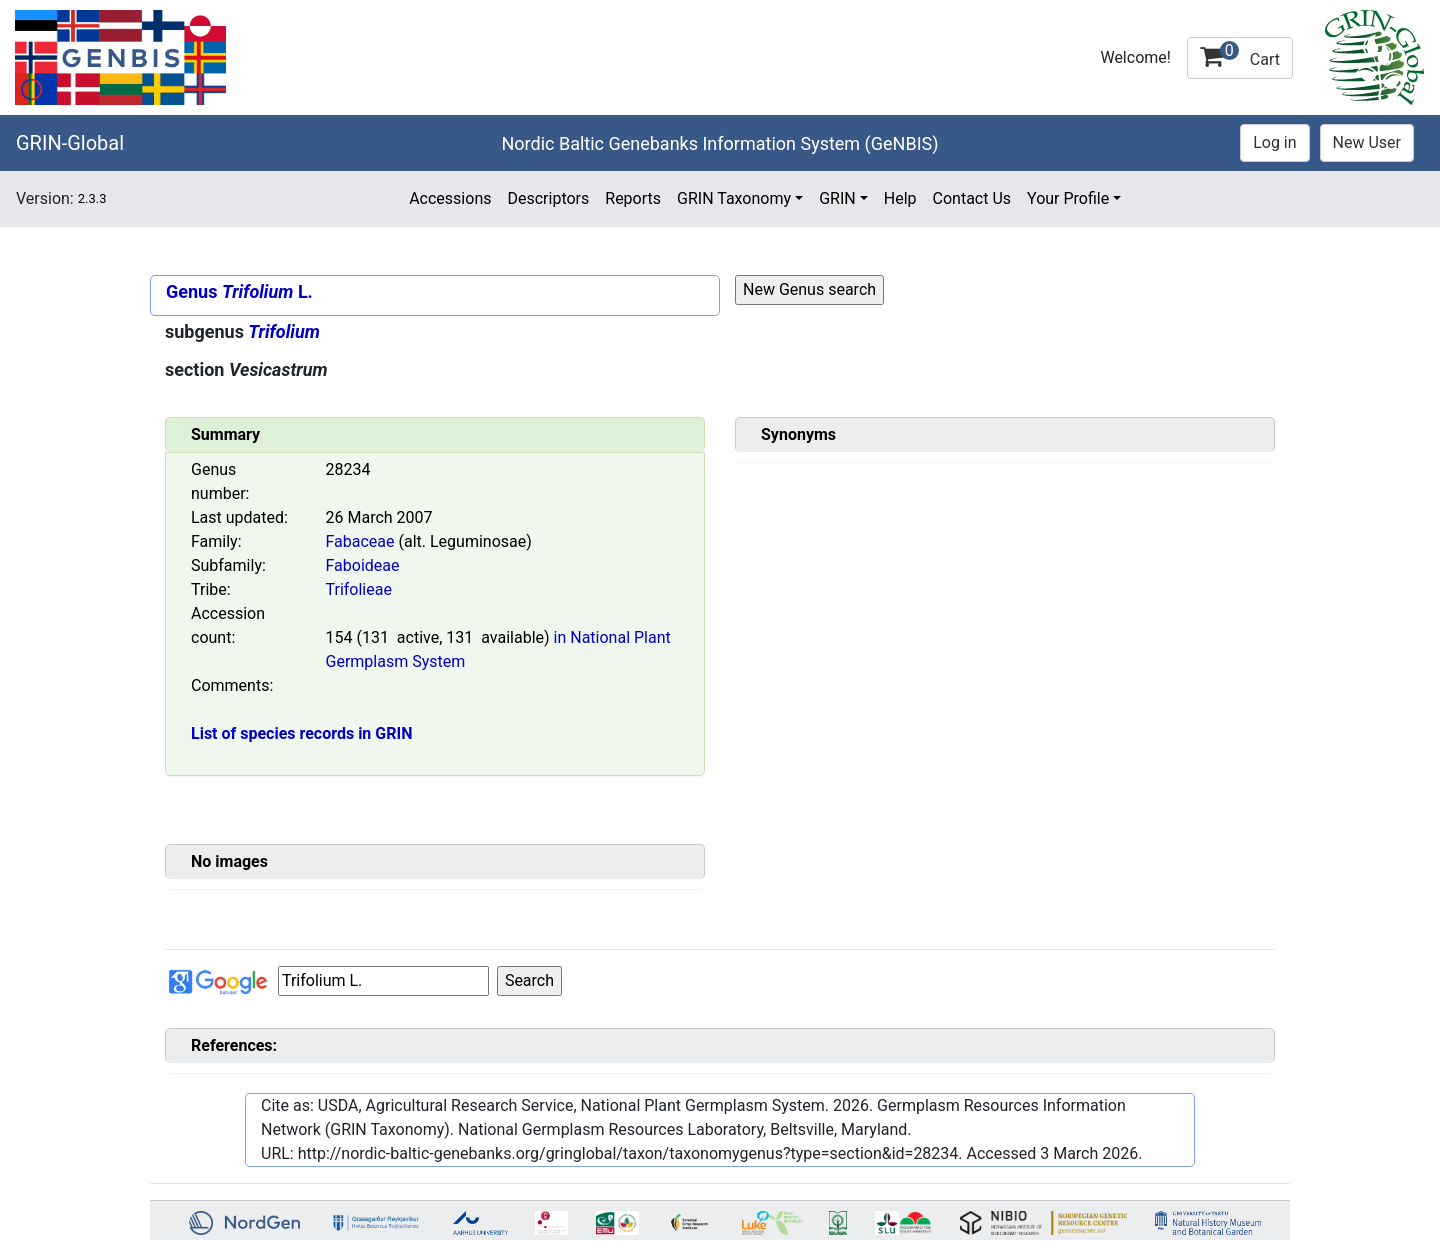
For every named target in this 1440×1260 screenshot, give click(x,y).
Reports (633, 198)
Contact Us (972, 198)
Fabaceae (360, 541)
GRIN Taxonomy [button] (734, 198)
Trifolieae (359, 589)
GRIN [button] (837, 198)
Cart (1240, 55)
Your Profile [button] (1068, 198)
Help (900, 198)
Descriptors (548, 198)
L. (267, 291)
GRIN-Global (70, 143)
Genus (191, 291)
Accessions (450, 198)
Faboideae (363, 565)
